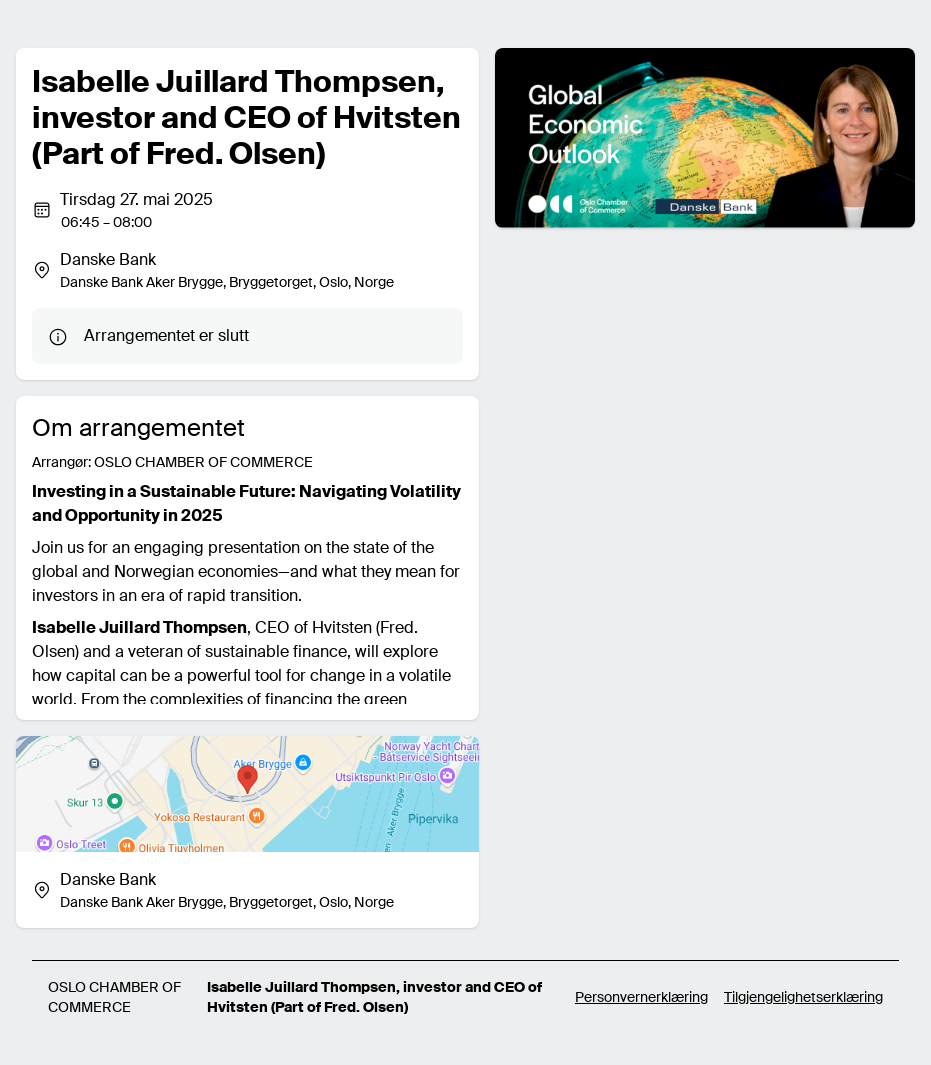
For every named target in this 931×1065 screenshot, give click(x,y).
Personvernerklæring (641, 997)
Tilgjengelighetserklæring (803, 997)
